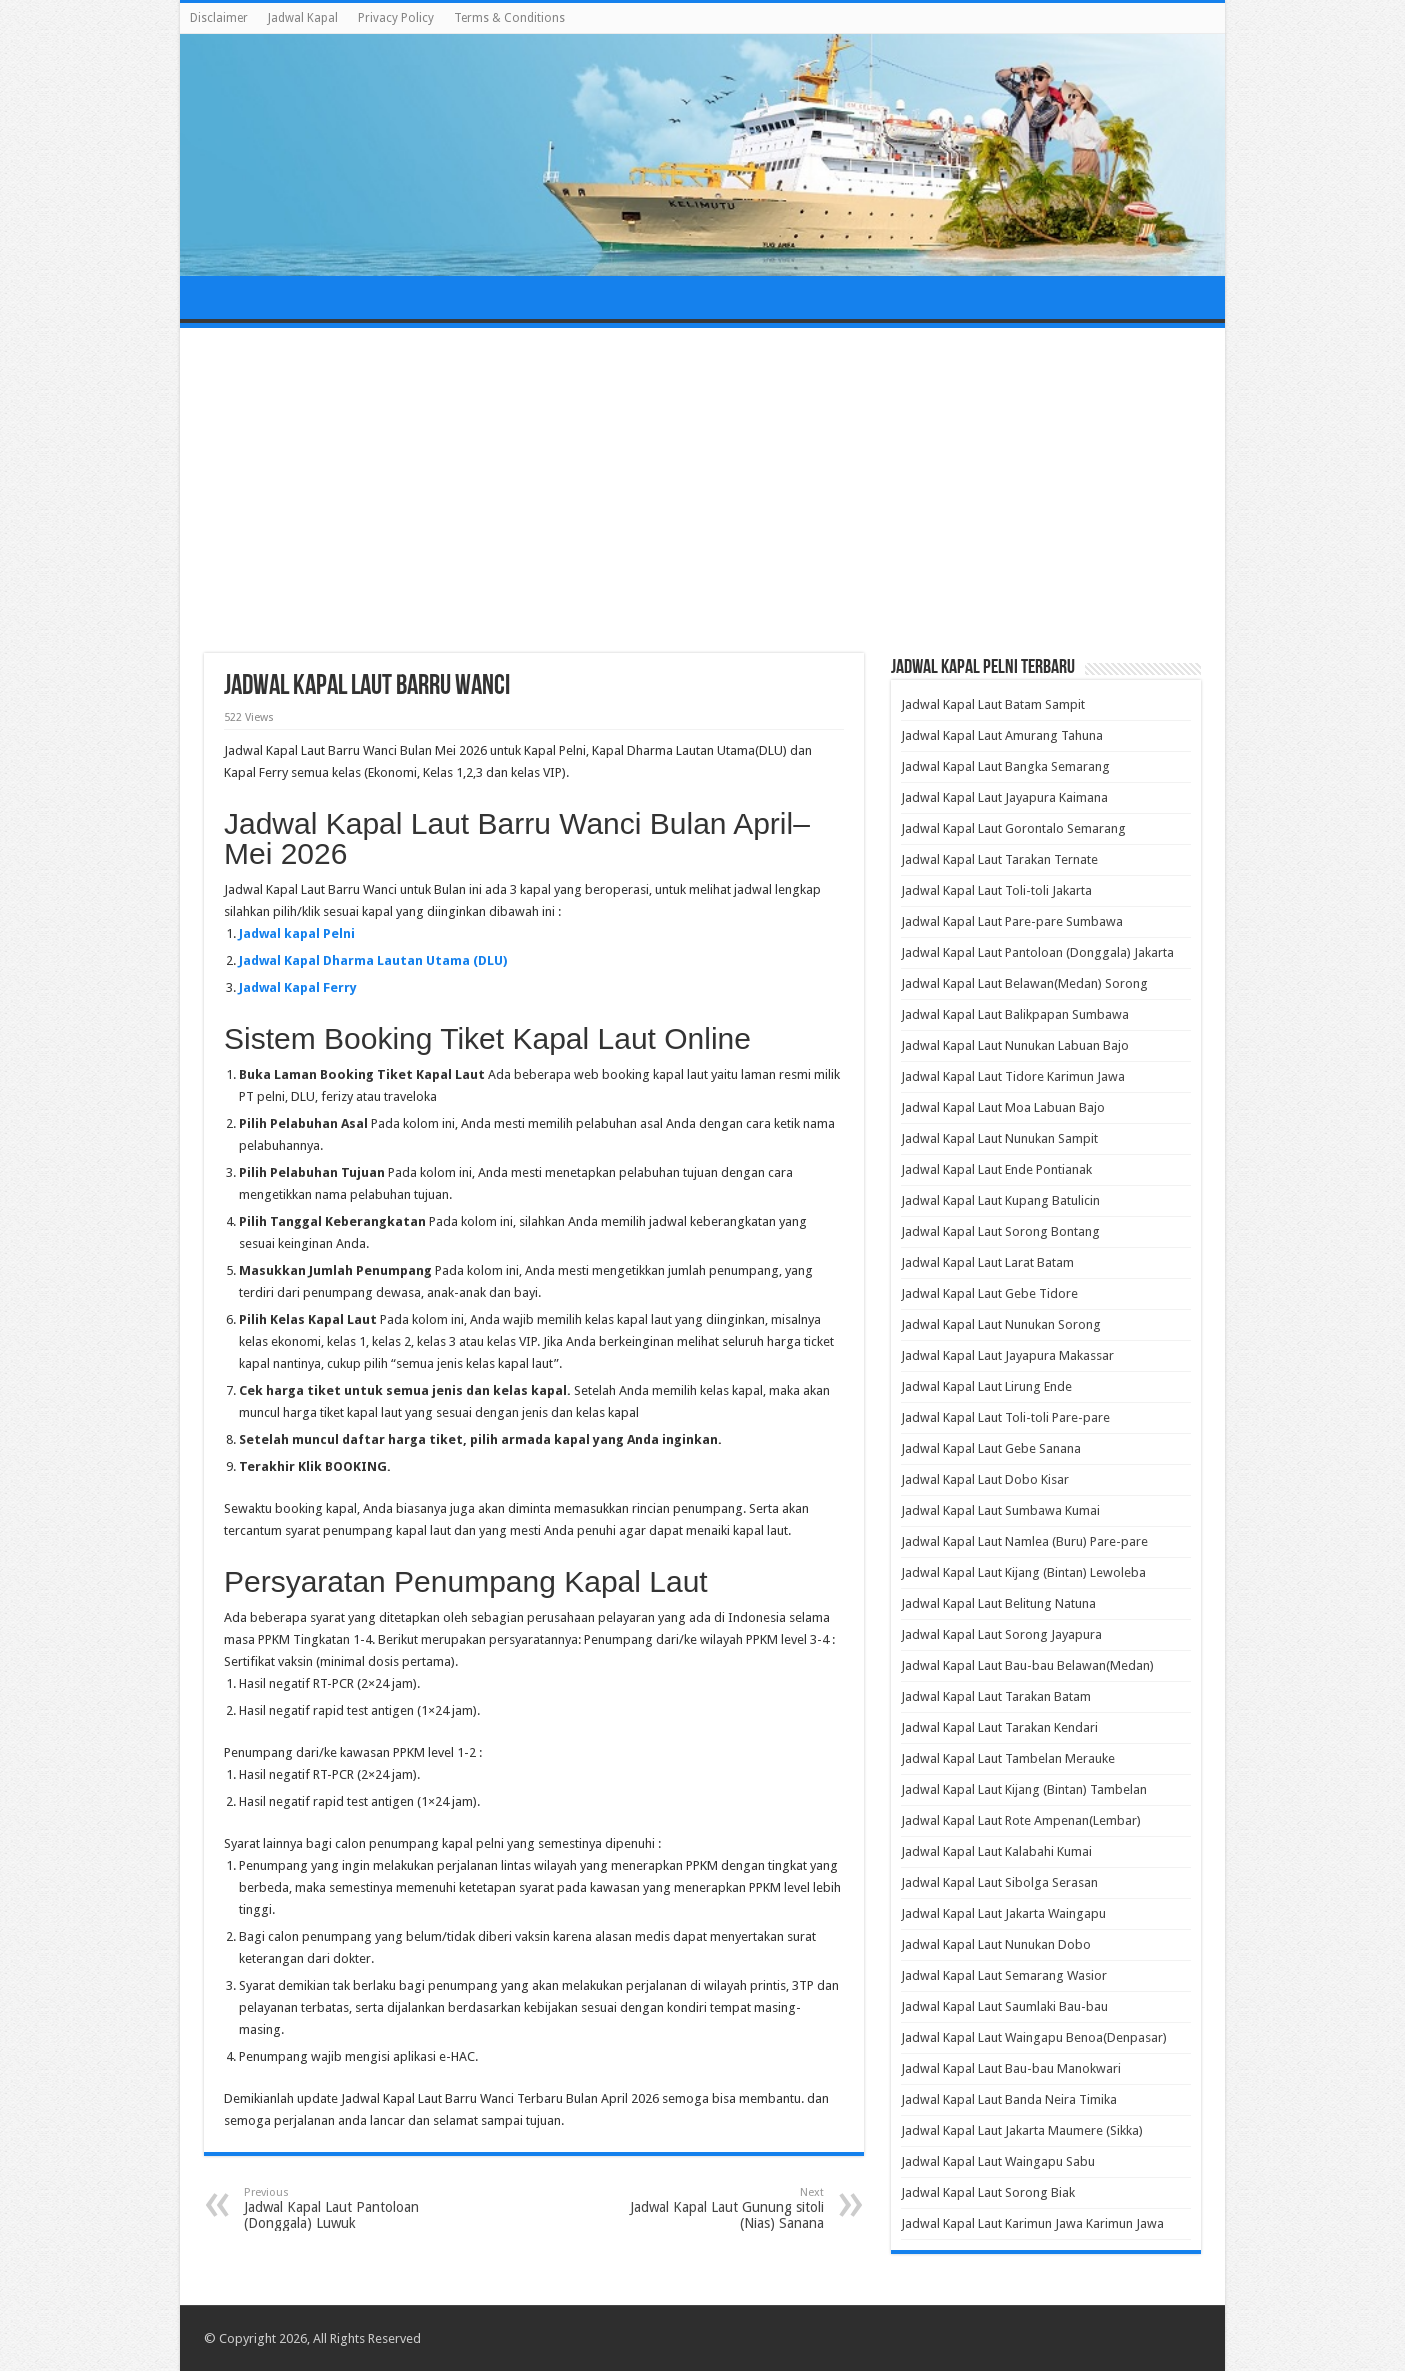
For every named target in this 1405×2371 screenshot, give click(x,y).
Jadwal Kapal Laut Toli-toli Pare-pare (1005, 1417)
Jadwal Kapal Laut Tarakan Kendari (999, 1727)
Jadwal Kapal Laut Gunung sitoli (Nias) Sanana (721, 2208)
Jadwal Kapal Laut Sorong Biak (988, 2192)
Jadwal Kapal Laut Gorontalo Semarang (1013, 828)
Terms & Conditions (509, 18)
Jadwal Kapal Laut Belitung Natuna (998, 1603)
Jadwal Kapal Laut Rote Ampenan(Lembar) (1021, 1820)
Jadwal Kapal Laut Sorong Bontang (1000, 1231)
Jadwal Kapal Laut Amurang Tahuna (1002, 735)
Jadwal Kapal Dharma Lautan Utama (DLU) (373, 960)
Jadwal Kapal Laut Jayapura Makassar (1007, 1355)
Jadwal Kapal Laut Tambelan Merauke (1008, 1758)
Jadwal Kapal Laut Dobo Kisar (985, 1479)
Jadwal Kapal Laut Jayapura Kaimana (1004, 797)
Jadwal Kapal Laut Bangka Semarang (1005, 766)
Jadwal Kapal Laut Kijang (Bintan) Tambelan (1024, 1789)
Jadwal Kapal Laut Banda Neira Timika (1009, 2099)
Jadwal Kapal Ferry (298, 987)
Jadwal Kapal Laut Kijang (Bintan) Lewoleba (1023, 1572)
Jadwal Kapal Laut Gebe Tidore (989, 1293)
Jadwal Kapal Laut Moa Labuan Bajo (1003, 1107)
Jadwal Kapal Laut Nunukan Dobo (996, 1944)
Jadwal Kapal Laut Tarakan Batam (996, 1696)
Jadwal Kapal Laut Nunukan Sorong (1001, 1324)
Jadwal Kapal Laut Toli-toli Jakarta (996, 890)
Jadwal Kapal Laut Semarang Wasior (1004, 1975)
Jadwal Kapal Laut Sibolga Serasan (999, 1882)
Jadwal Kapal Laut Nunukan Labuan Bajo (1015, 1045)
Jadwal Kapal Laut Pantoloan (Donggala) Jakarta (1037, 952)
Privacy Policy (396, 18)
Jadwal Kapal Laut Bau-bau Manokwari (1011, 2068)
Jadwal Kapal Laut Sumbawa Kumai (1000, 1510)
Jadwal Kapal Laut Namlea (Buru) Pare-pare (1024, 1541)
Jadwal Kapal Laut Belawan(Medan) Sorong (1024, 983)
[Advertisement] (702, 493)
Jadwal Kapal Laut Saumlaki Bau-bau (1004, 2006)
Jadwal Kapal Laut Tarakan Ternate (999, 859)
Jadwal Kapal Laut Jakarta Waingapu (1003, 1913)
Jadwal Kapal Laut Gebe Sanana (991, 1448)
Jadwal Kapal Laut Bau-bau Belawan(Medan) (1027, 1665)
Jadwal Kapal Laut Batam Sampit (993, 704)
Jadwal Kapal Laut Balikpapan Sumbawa (1015, 1014)
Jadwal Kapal (303, 18)
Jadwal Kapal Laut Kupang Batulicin (1000, 1200)
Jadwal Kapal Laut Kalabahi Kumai (996, 1851)
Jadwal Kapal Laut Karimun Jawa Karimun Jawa (1032, 2223)
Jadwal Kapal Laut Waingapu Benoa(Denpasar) (1034, 2037)
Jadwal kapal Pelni (297, 933)
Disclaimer (219, 18)
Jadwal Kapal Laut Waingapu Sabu (998, 2161)
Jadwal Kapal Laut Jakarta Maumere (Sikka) (1022, 2130)
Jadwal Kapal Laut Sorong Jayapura (1001, 1634)
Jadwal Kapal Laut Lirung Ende (986, 1386)
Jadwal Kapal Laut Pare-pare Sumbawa (1012, 921)
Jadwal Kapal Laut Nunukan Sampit (999, 1138)
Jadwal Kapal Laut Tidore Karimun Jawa (1013, 1076)
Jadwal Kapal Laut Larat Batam (987, 1262)
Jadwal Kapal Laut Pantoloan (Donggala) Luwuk (346, 2208)
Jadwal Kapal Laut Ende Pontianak (996, 1169)
